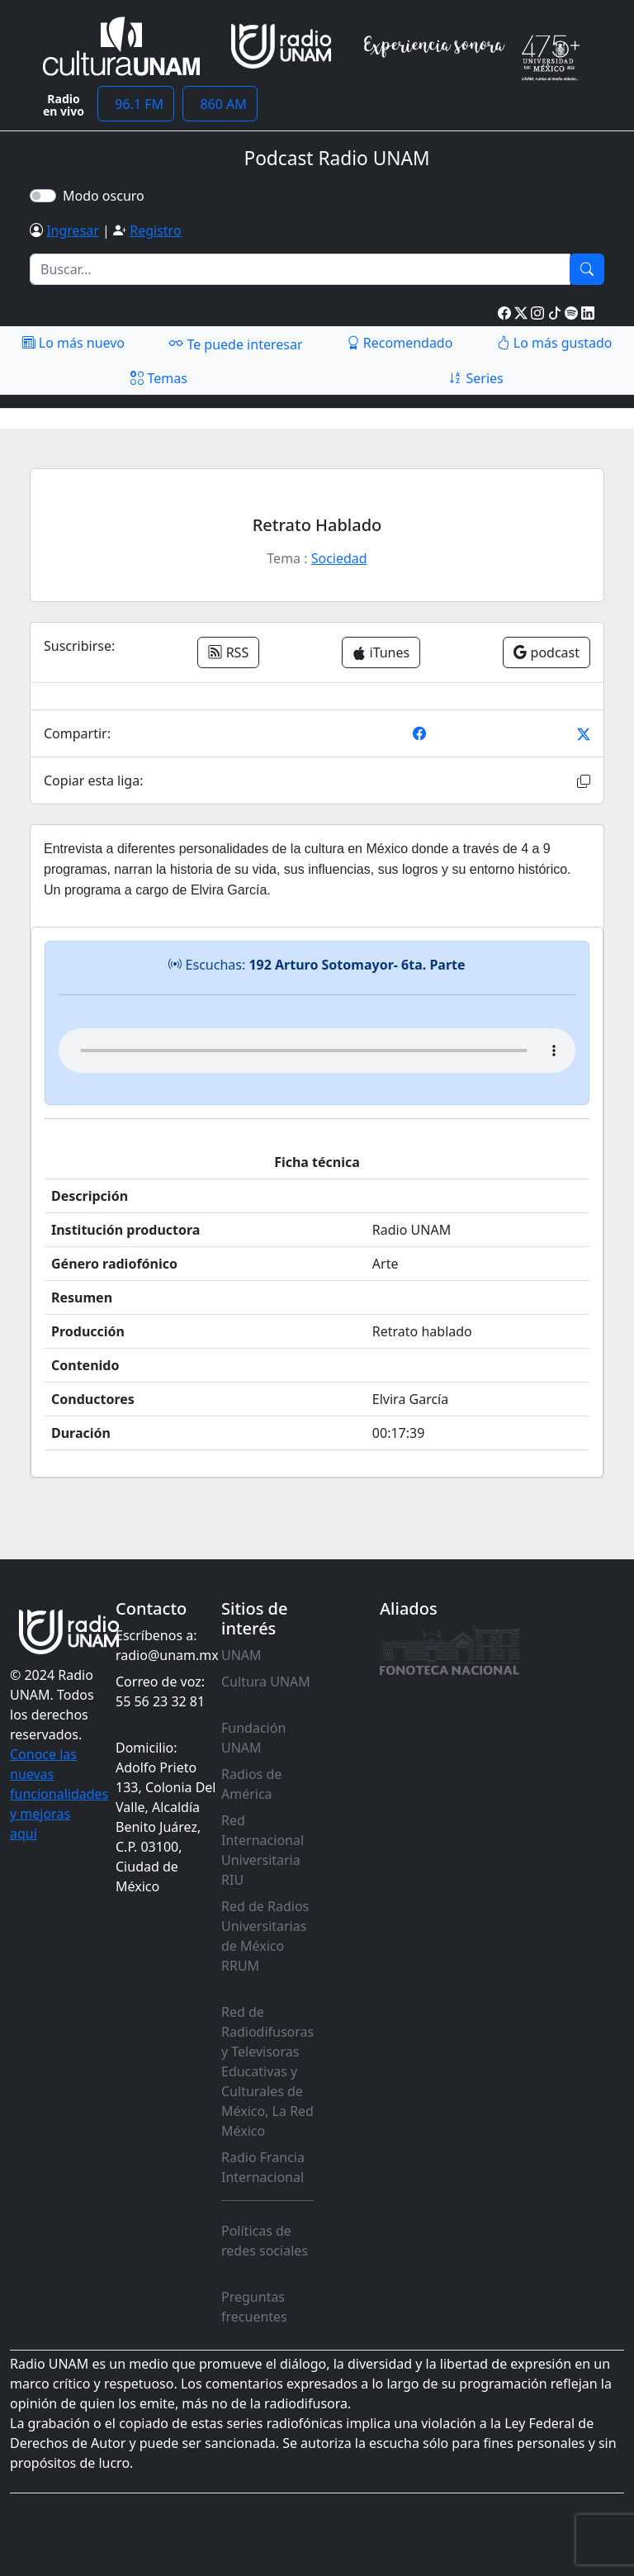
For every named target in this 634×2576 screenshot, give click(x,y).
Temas (158, 378)
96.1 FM (135, 104)
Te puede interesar (235, 343)
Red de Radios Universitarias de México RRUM (265, 1936)
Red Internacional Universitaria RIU (262, 1850)
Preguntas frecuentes (254, 2307)
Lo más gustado (555, 343)
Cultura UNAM (265, 1681)
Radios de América (251, 1784)
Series (475, 378)
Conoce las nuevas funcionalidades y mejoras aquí (59, 1794)
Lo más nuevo (73, 343)
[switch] (43, 195)
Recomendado (400, 343)
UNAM (241, 1655)
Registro (155, 230)
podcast (546, 652)
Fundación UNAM (253, 1738)
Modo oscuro (107, 196)
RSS (228, 652)
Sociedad (339, 558)
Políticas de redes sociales (264, 2241)
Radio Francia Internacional (263, 2167)
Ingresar (72, 230)
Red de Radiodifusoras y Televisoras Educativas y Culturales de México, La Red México (267, 2071)
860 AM (220, 104)
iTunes (380, 652)
